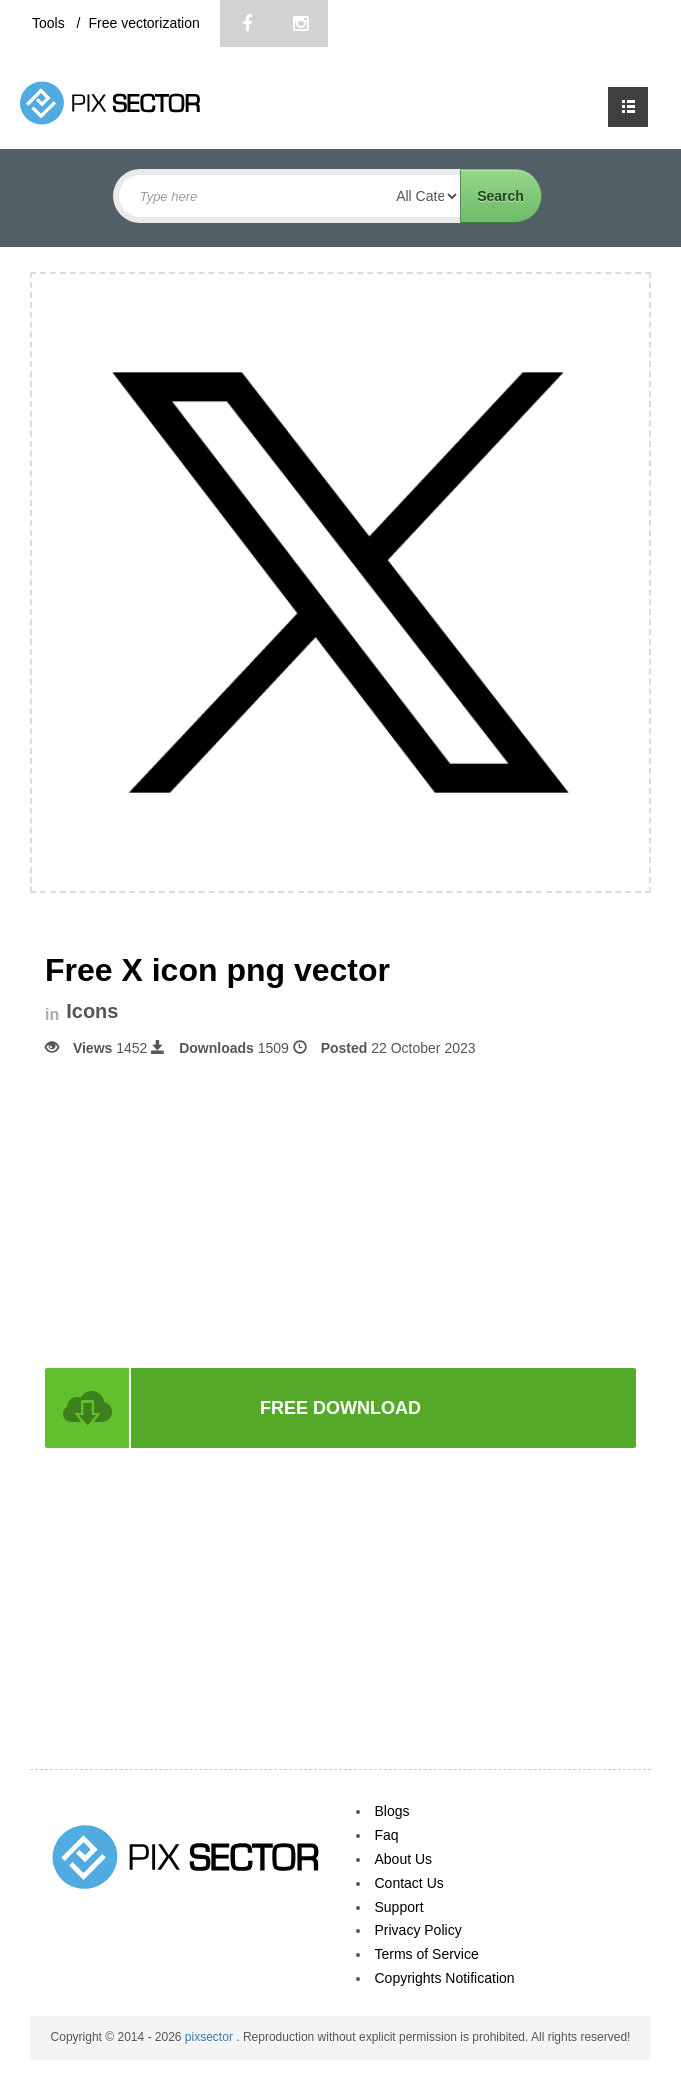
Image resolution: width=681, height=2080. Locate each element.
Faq (387, 1835)
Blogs (392, 1811)
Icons (92, 1011)
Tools (50, 23)
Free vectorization (143, 23)
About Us (404, 1859)
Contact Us (409, 1883)
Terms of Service (427, 1954)
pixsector (210, 2037)
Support (399, 1907)
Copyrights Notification (445, 1978)
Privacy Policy (418, 1930)
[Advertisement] (341, 1211)
